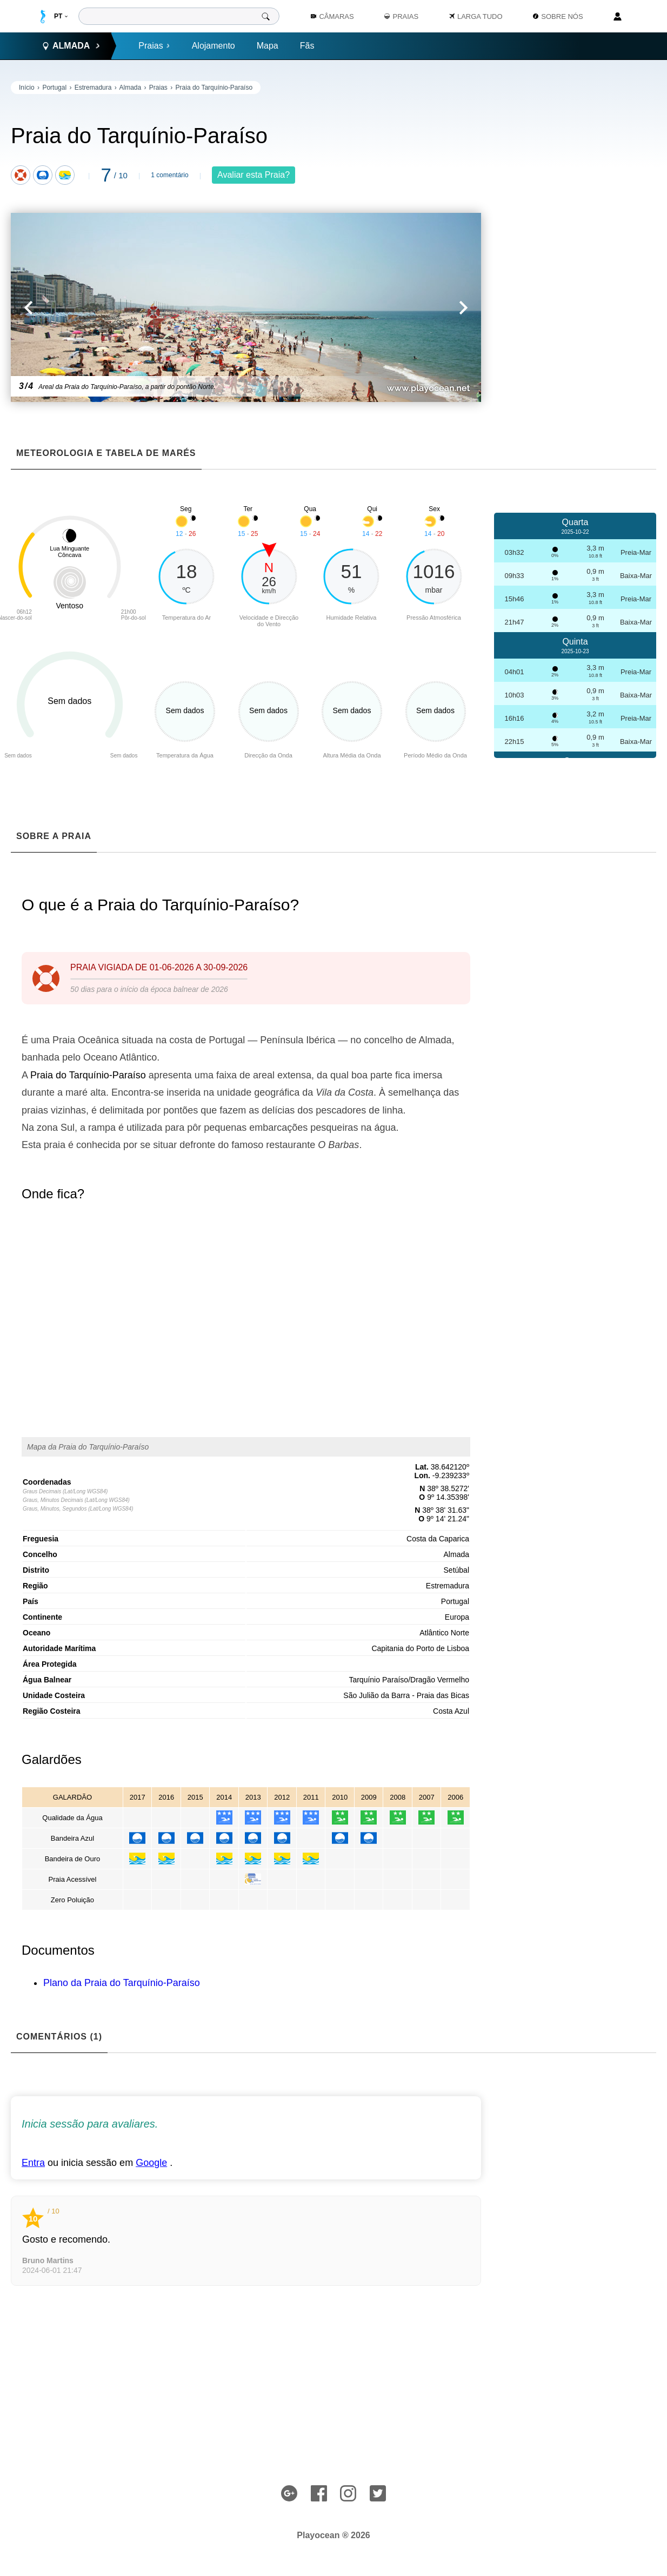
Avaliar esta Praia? (253, 174)
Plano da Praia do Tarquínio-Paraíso (121, 1982)
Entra (33, 2162)
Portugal (54, 87)
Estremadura (93, 87)
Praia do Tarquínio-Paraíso (214, 87)
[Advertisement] (575, 243)
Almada (130, 87)
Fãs (307, 45)
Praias (154, 45)
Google (151, 2162)
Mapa (267, 45)
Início (27, 87)
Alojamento (213, 45)
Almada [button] (71, 45)
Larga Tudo (476, 16)
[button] (128, 307)
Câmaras (332, 16)
